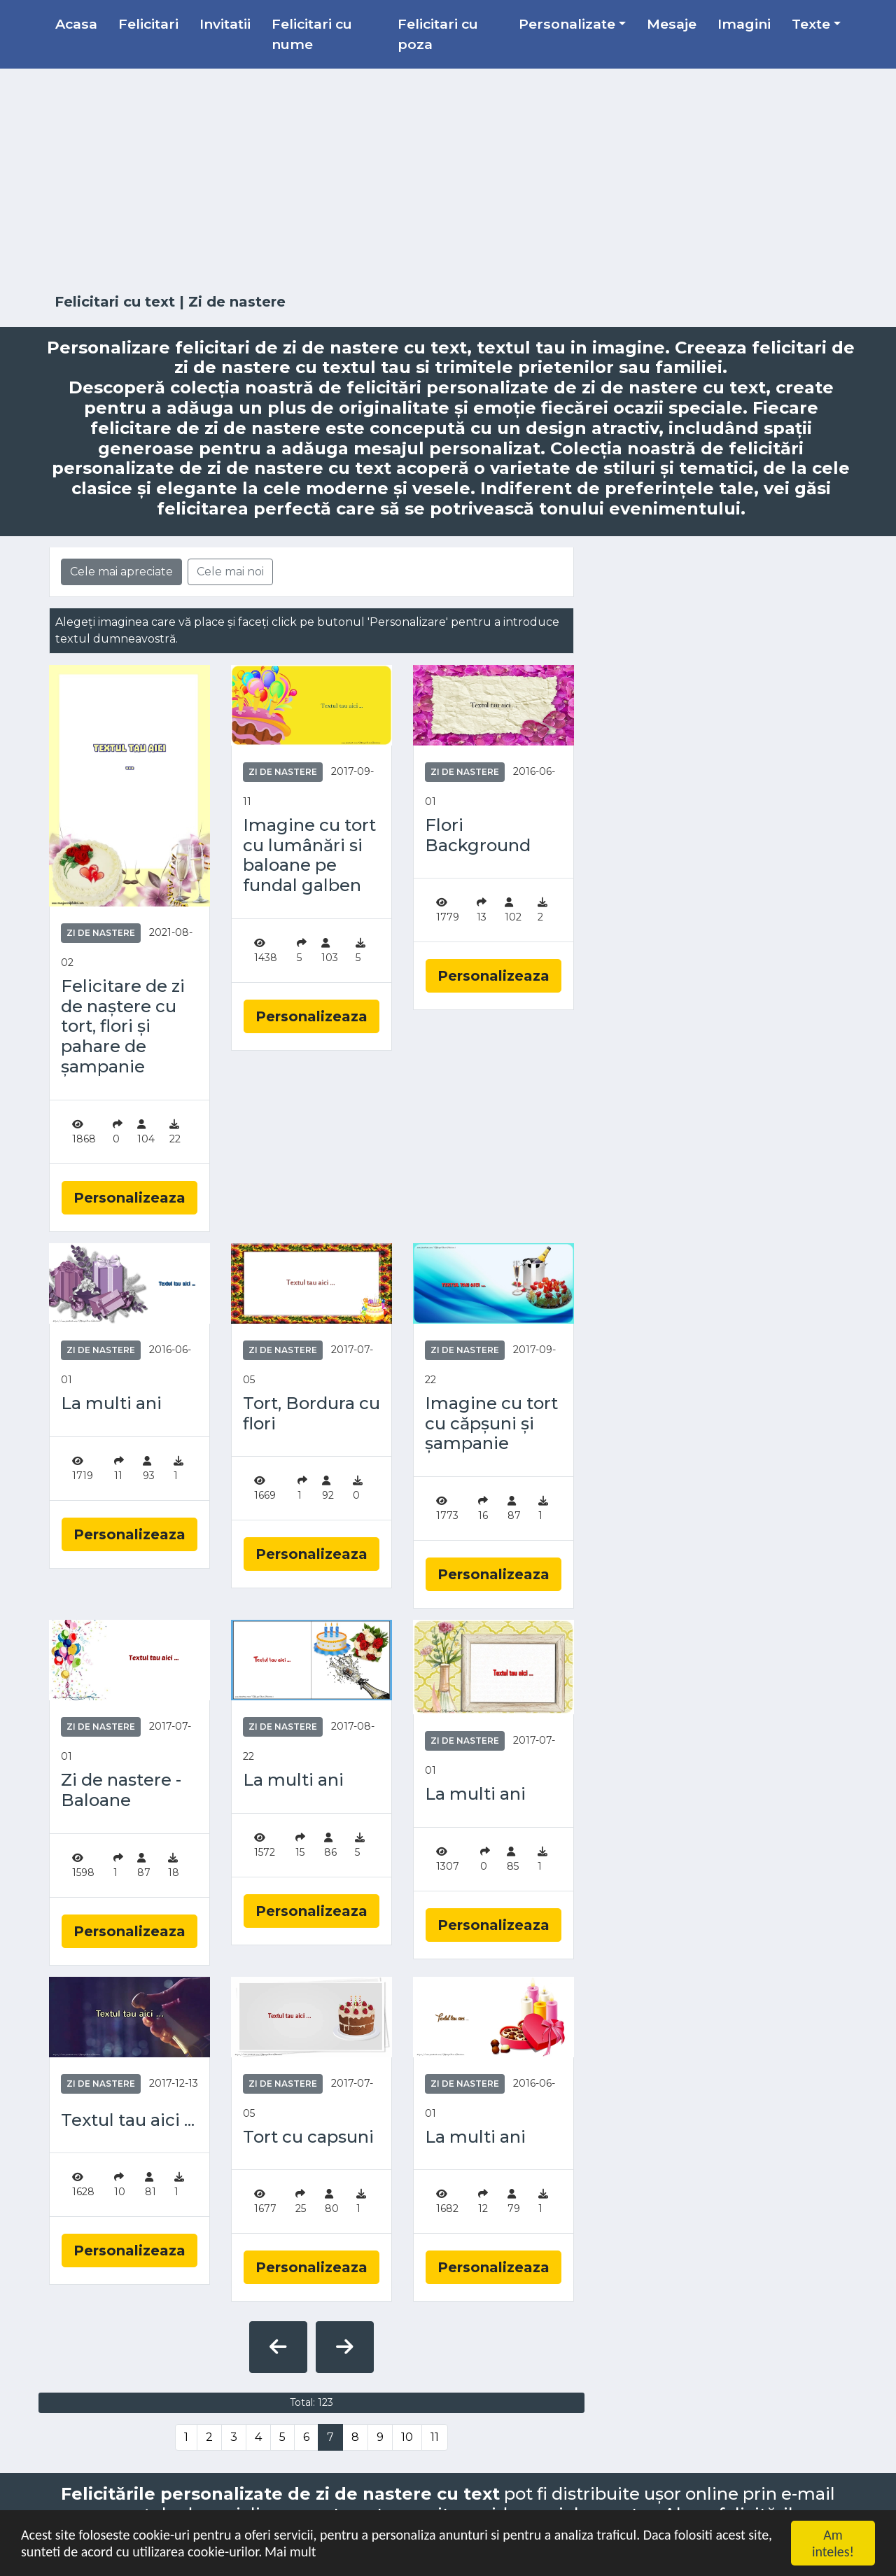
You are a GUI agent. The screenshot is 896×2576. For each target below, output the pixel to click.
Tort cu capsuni (308, 2137)
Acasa (76, 23)
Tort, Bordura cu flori (311, 1414)
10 (407, 2437)
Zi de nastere (100, 932)
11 (434, 2437)
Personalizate (567, 23)
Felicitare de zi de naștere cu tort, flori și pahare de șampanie (123, 1026)
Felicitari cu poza (438, 33)
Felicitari (148, 23)
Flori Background (478, 835)
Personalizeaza (130, 1197)
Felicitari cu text (115, 301)
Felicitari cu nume (312, 33)
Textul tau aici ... (128, 2120)
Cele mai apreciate (121, 571)
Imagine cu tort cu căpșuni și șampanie (491, 1424)
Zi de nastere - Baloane (121, 1790)
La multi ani (111, 1403)
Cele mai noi (230, 571)
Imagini (744, 23)
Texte (811, 23)
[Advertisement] (448, 181)
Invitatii (225, 23)
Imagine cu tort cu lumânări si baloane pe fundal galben (309, 855)
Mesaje (671, 23)
